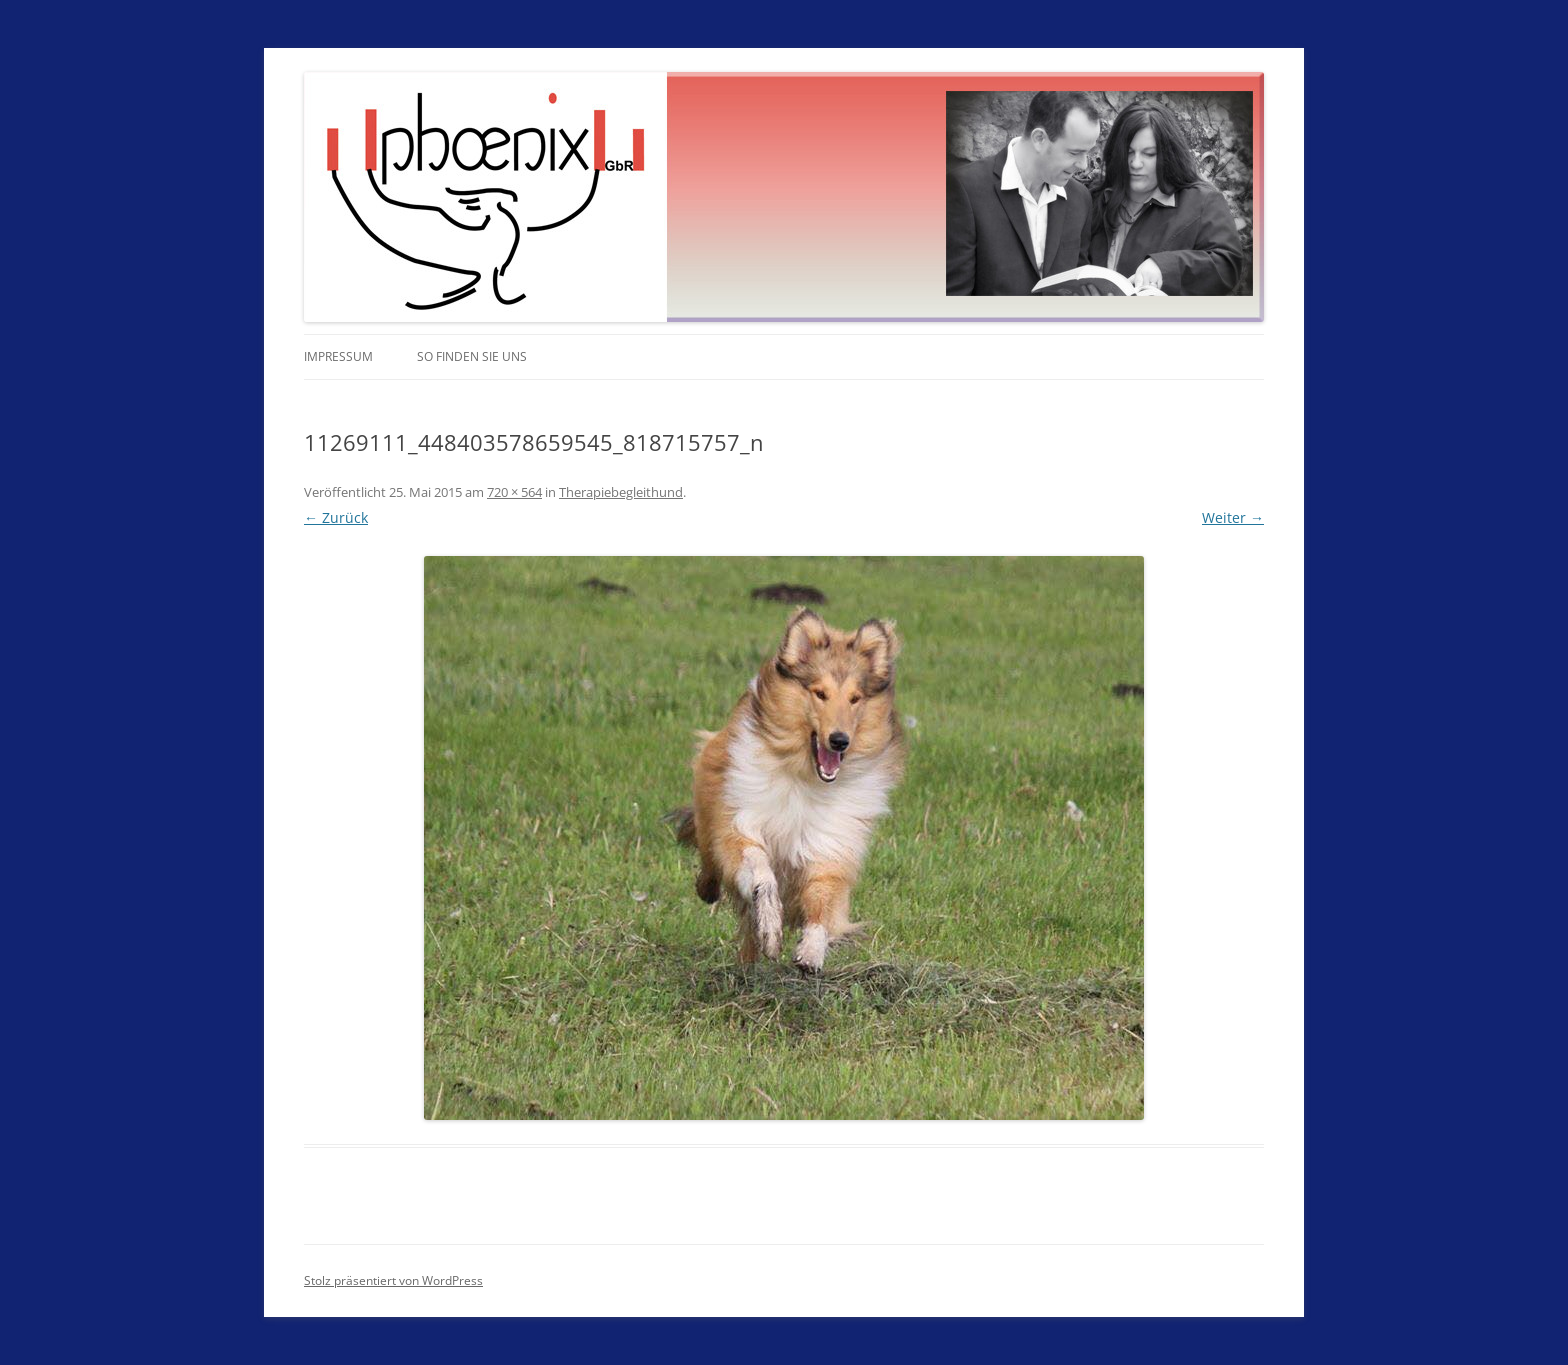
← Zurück (336, 517)
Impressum (338, 356)
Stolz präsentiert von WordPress (393, 1280)
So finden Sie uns (472, 356)
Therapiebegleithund (621, 492)
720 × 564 (514, 492)
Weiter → (1233, 517)
